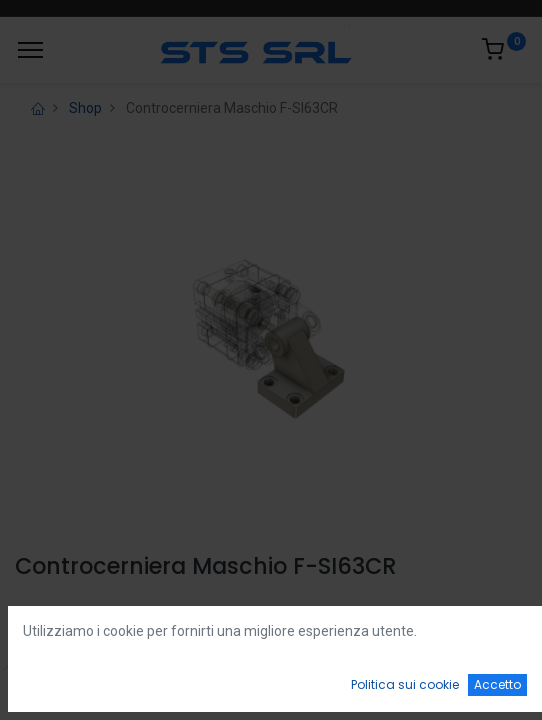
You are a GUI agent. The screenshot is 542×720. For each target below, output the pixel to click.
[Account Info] (476, 686)
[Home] (66, 686)
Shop (85, 108)
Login (36, 613)
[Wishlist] (373, 686)
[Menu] (30, 50)
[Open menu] (271, 691)
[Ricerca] (168, 686)
